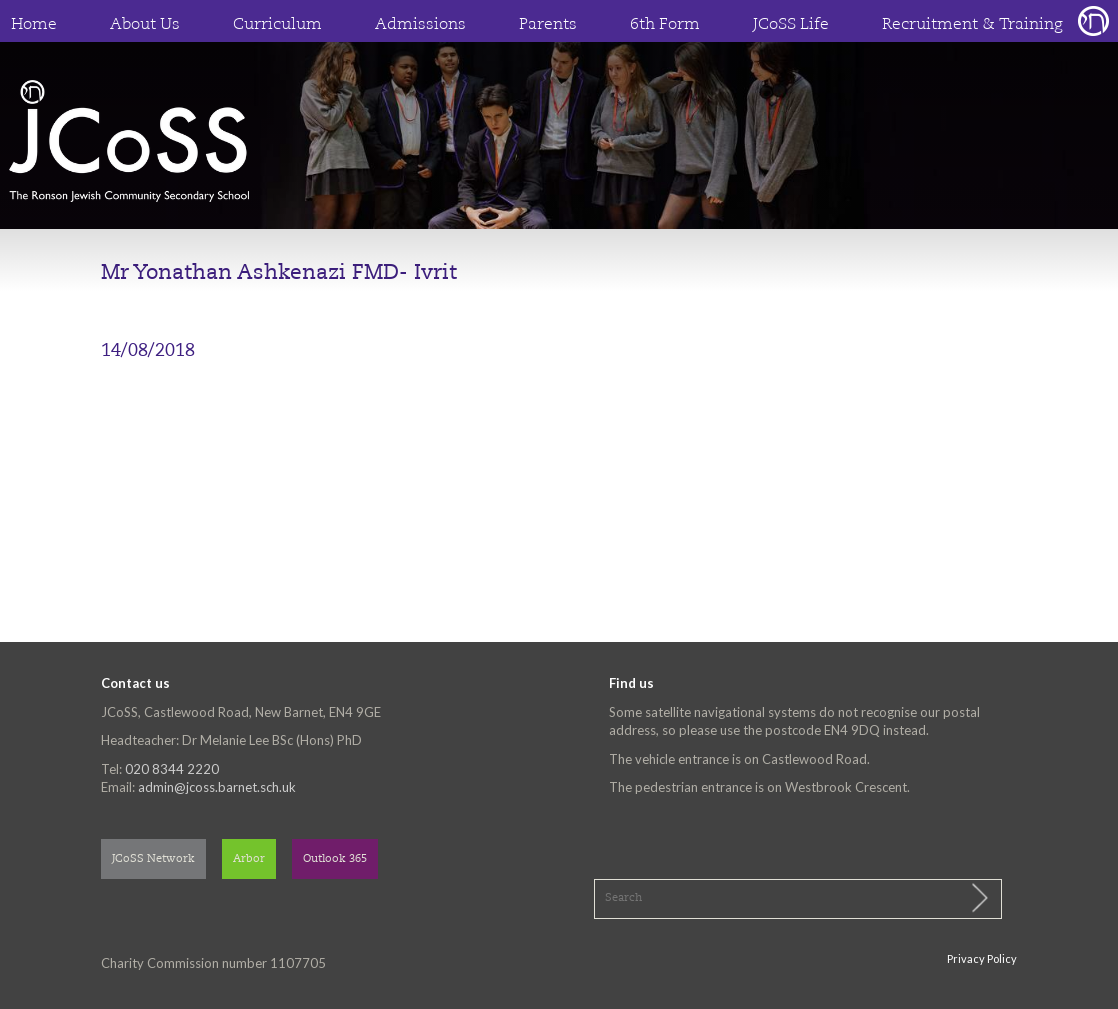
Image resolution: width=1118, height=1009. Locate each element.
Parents (548, 25)
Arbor (249, 859)
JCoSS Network (153, 859)
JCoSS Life (791, 25)
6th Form (665, 25)
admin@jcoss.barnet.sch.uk (217, 787)
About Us (145, 25)
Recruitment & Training (972, 25)
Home (34, 25)
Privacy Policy (982, 958)
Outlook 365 (335, 859)
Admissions (420, 25)
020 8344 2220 (172, 769)
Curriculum (277, 25)
